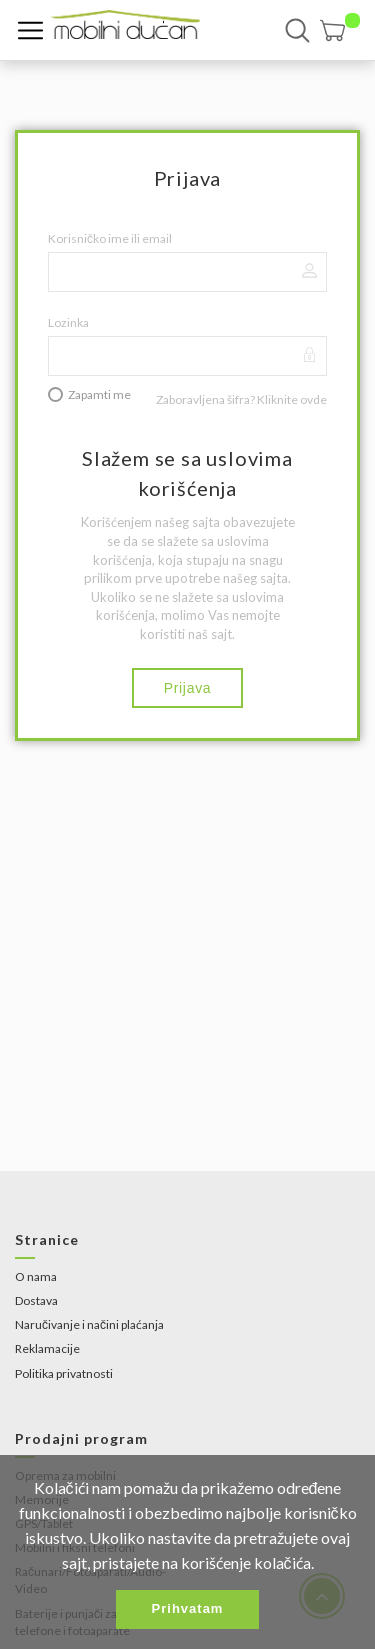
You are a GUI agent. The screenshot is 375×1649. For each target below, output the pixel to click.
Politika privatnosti (64, 1373)
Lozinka (68, 322)
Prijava (188, 688)
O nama (36, 1276)
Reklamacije (47, 1348)
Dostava (36, 1300)
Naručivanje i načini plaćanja (89, 1324)
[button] (340, 30)
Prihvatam (188, 1608)
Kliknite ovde (292, 399)
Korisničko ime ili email (110, 238)
